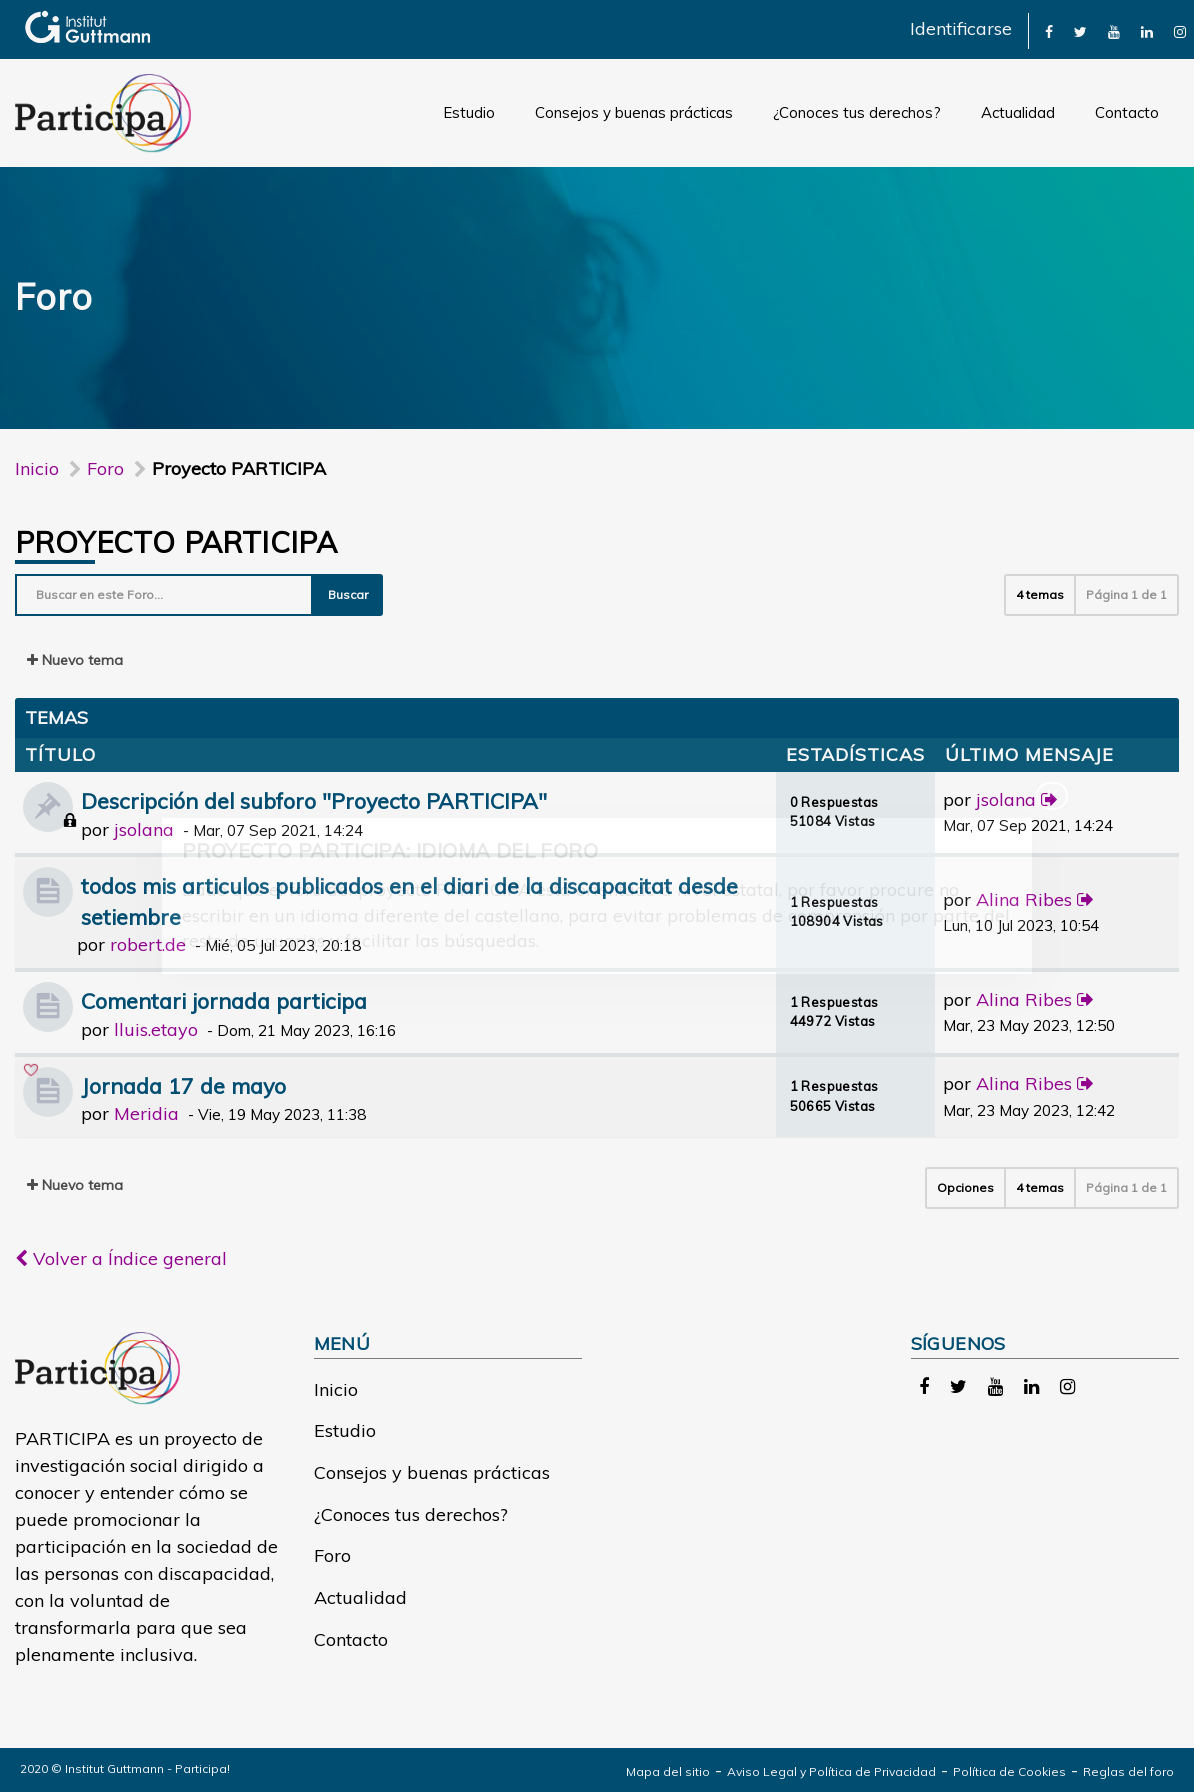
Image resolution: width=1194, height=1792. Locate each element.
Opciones (965, 1187)
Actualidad (1018, 112)
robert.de (148, 944)
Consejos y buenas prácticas (634, 112)
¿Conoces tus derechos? (857, 112)
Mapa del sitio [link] (668, 1771)
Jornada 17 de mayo (183, 1085)
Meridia (146, 1113)
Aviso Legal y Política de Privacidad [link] (831, 1771)
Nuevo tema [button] (75, 660)
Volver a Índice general (121, 1258)
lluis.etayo (156, 1029)
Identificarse (961, 28)
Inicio (37, 468)
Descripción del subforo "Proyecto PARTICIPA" (314, 800)
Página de (1126, 594)
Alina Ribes (1024, 899)
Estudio (469, 112)
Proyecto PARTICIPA (176, 542)
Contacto (1127, 112)
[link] (1049, 30)
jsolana (144, 829)
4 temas (1040, 594)
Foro (332, 1555)
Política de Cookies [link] (1009, 1771)
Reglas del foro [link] (1128, 1771)
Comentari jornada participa (224, 1000)
